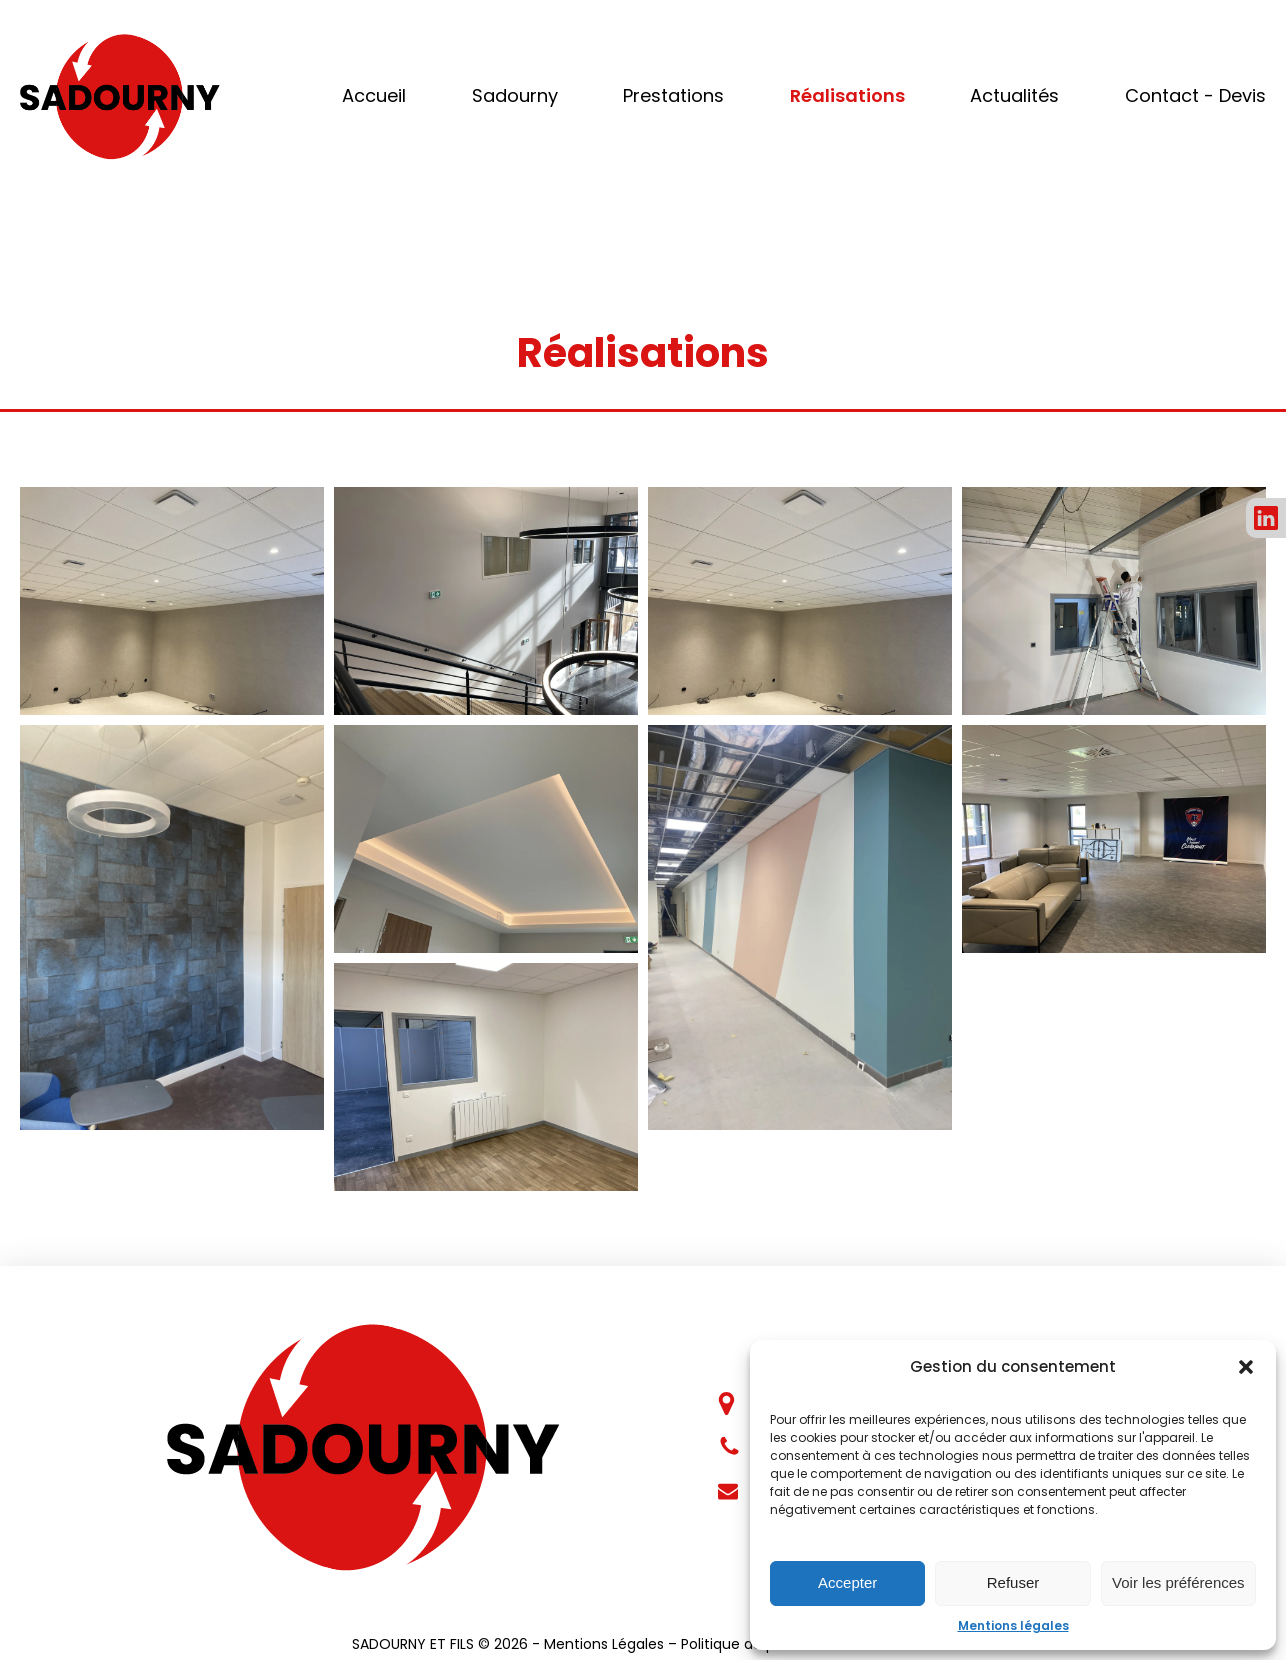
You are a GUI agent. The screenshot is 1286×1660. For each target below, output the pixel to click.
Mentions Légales (604, 1644)
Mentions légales (1013, 1625)
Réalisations (847, 95)
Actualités (1014, 95)
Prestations (673, 95)
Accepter (847, 1582)
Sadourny (515, 95)
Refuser (1013, 1582)
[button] (1246, 1367)
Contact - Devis (1195, 95)
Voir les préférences (1178, 1582)
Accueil (374, 95)
